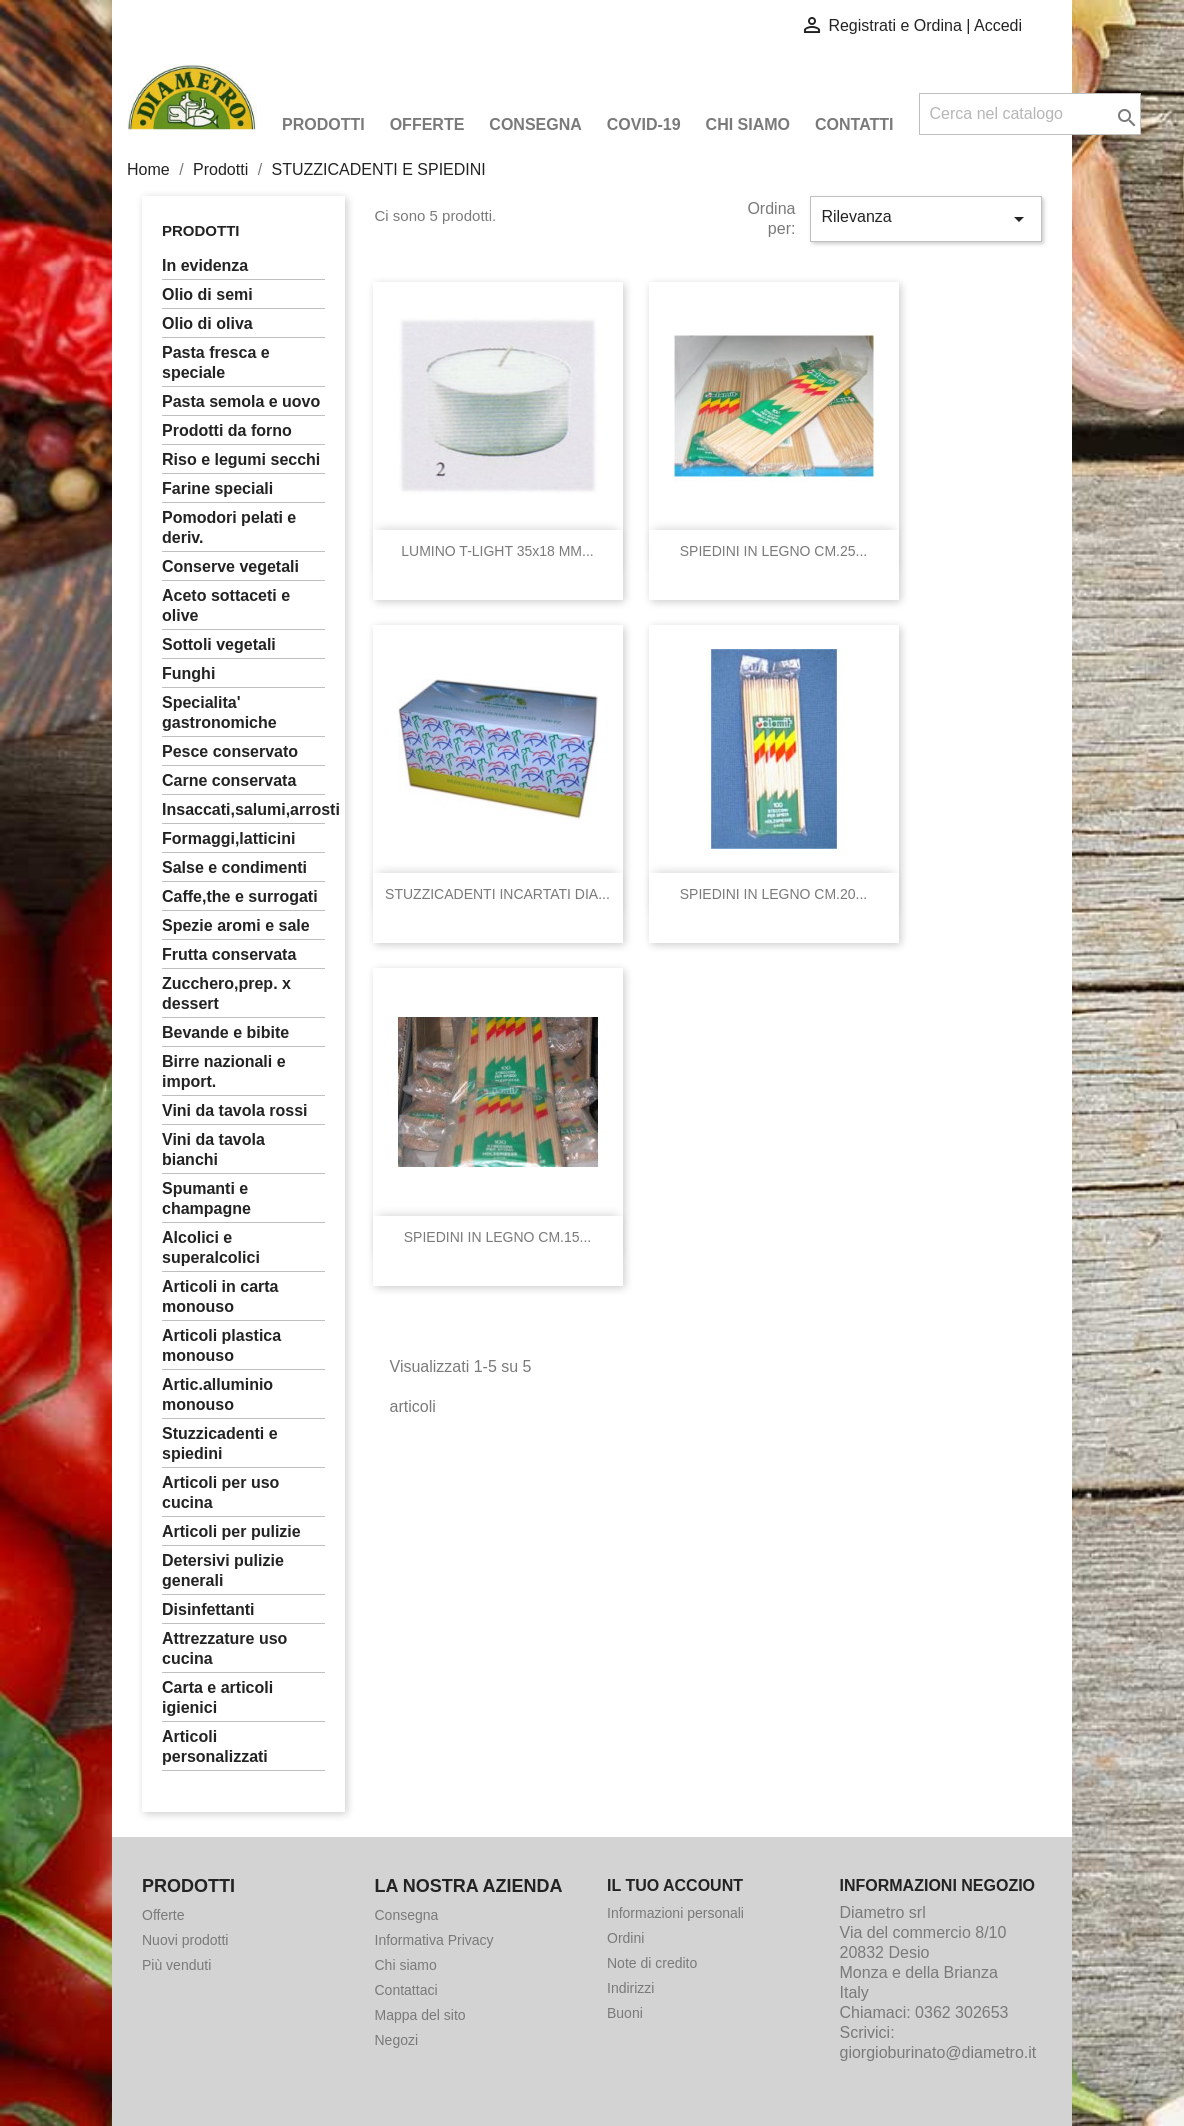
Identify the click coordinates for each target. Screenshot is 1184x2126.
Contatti (854, 124)
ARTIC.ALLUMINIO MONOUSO (217, 1394)
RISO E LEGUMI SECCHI (241, 459)
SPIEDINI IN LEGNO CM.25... (774, 551)
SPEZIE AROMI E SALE (236, 925)
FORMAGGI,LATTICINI (228, 838)
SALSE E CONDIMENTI (234, 867)
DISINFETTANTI (208, 1609)
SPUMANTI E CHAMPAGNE (206, 1198)
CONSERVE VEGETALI (230, 566)
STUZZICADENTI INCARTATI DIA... (497, 894)
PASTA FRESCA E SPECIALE (216, 362)
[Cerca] (1030, 114)
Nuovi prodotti (185, 1940)
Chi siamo (748, 124)
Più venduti (176, 1965)
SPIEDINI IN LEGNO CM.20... (774, 894)
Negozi (397, 2040)
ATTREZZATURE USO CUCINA (224, 1648)
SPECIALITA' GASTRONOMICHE (219, 712)
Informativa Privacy (434, 1940)
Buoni (625, 2013)
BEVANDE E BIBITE (225, 1032)
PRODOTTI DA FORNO (227, 430)
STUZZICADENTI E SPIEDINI (220, 1443)
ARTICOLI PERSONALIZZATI (215, 1746)
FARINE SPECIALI (217, 488)
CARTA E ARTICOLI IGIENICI (217, 1697)
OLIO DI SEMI (207, 294)
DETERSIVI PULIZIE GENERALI (223, 1570)
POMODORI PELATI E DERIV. (229, 527)
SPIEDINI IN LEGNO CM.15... (498, 1237)
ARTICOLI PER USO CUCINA (220, 1492)
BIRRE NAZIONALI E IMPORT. (224, 1071)
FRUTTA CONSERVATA (229, 954)
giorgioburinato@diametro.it (938, 2052)
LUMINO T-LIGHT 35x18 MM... (497, 551)
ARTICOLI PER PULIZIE (231, 1531)
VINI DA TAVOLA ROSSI (235, 1110)
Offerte (427, 124)
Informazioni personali (675, 1913)
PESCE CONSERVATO (230, 751)
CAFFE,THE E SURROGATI (240, 896)
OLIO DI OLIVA (207, 323)
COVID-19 (644, 124)
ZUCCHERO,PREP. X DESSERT (226, 993)
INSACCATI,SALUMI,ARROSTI (243, 809)
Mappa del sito (420, 2015)
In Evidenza (205, 265)
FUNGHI (188, 673)
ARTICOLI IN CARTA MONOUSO (220, 1296)
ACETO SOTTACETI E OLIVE (226, 605)
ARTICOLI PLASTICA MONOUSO (221, 1345)
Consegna (535, 124)
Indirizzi (630, 1988)
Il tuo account (675, 1885)
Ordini (625, 1938)
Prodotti (323, 124)
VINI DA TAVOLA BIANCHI (213, 1149)
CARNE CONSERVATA (229, 780)
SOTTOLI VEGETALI (219, 644)
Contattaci (406, 1990)
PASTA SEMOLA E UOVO (241, 401)
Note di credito (652, 1963)
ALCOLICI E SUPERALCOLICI (211, 1247)
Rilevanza (926, 219)
